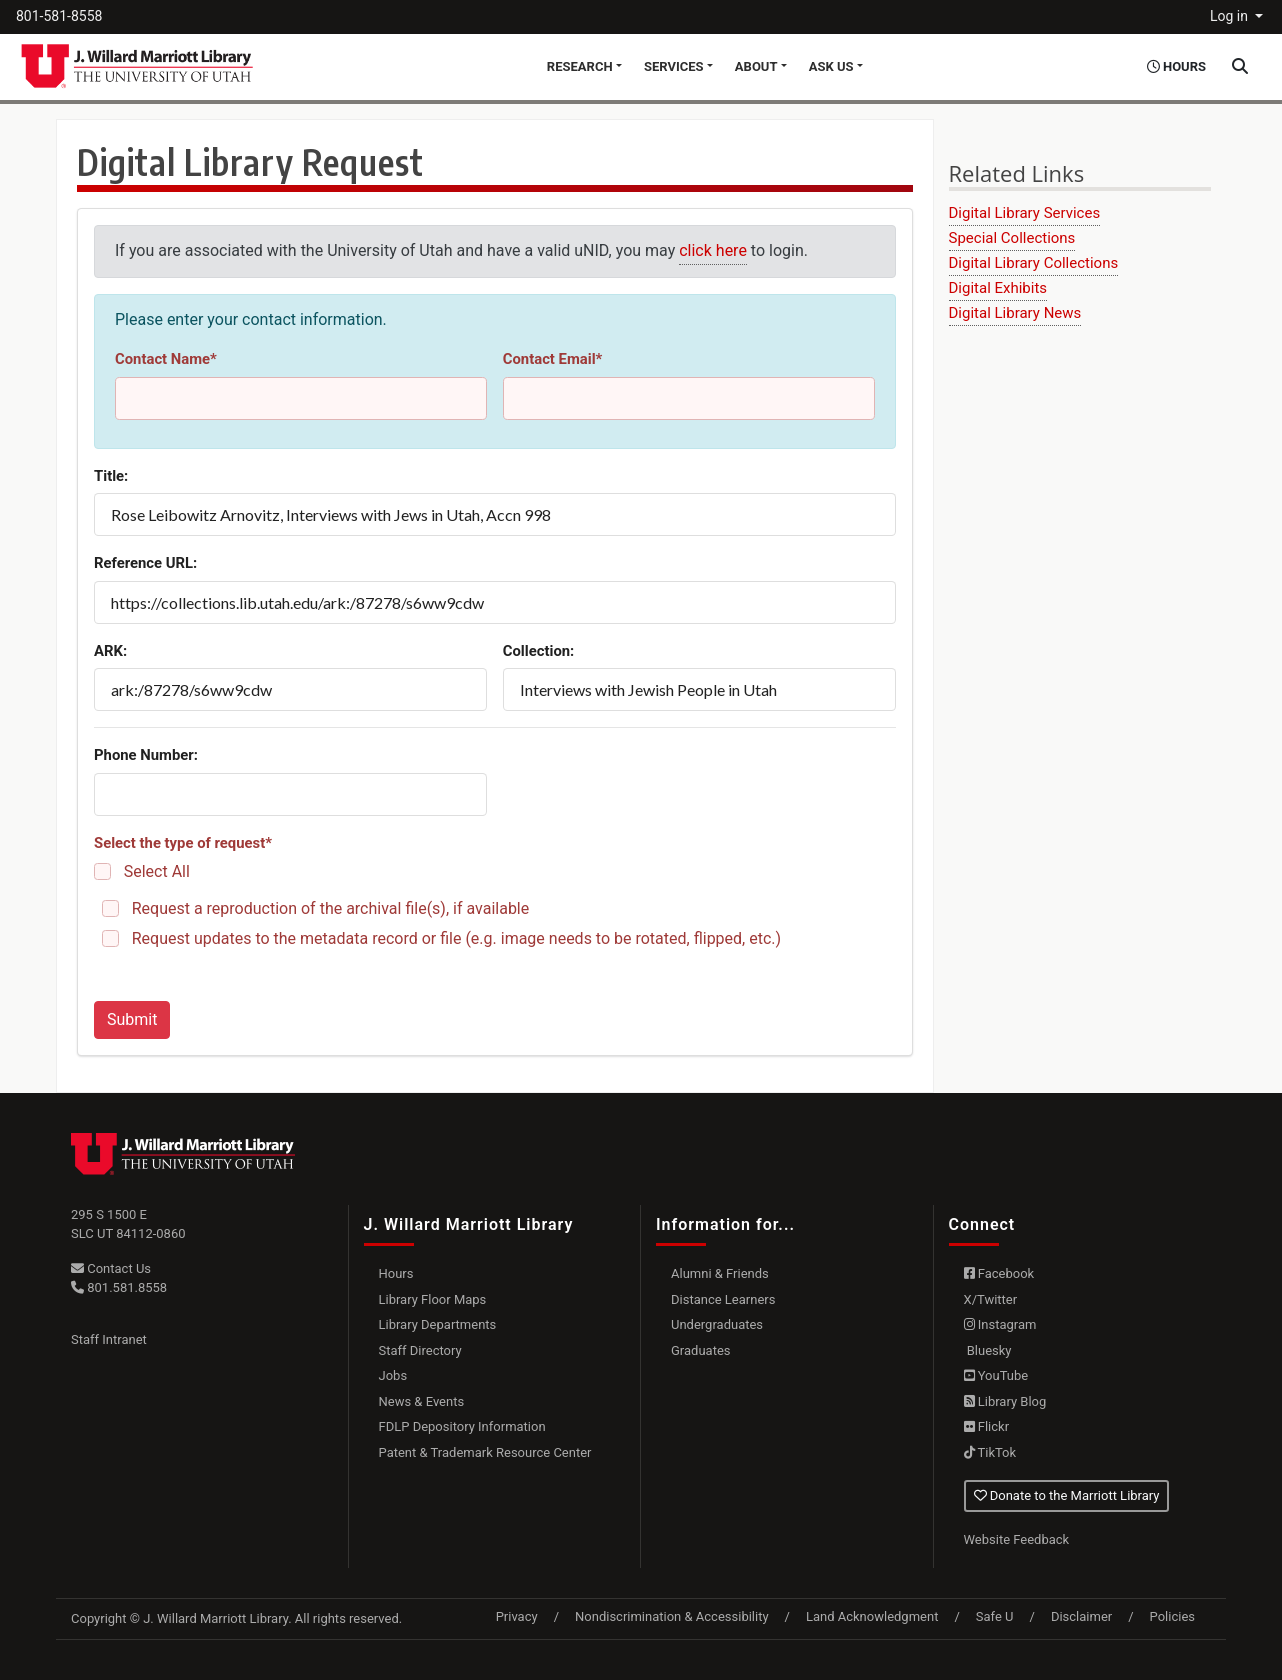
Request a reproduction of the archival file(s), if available (331, 908)
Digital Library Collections (1034, 263)
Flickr (987, 1426)
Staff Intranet (109, 1339)
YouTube (996, 1375)
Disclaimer (1081, 1616)
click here (713, 250)
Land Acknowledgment (872, 1616)
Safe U (995, 1616)
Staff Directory (420, 1350)
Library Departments (438, 1324)
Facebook (999, 1273)
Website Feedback (1017, 1539)
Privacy (517, 1616)
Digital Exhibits (998, 288)
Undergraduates (717, 1324)
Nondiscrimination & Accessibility (672, 1616)
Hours (396, 1273)
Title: (111, 476)
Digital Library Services (1025, 213)
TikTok (990, 1452)
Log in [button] (1230, 16)
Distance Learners (723, 1299)
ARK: (110, 651)
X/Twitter (991, 1299)
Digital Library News (1015, 313)
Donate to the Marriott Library (1067, 1495)
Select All (157, 871)
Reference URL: (145, 563)
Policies (1172, 1616)
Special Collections (1012, 238)
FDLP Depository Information (462, 1426)
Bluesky (988, 1350)
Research (580, 66)
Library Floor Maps (433, 1299)
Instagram (1000, 1324)
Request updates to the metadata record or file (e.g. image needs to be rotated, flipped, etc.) (456, 938)
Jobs (393, 1375)
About (756, 66)
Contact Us (111, 1268)
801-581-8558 (59, 16)
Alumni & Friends (720, 1273)
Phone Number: (146, 755)
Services (674, 66)
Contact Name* (166, 359)
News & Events (422, 1401)
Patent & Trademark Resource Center (485, 1452)
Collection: (539, 651)
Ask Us (831, 66)
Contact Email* (553, 359)
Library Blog (1005, 1401)
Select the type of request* (183, 843)
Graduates (701, 1350)
